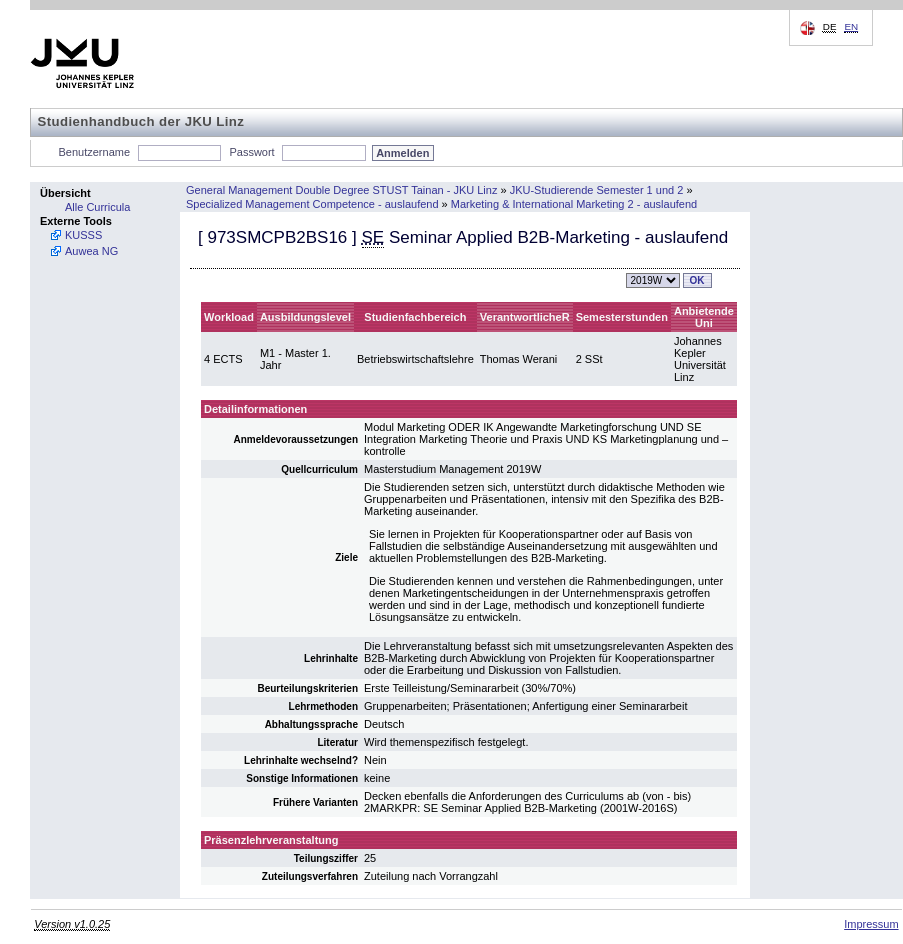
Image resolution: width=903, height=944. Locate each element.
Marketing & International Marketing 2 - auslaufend (574, 204)
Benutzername (95, 152)
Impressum (871, 924)
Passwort (251, 152)
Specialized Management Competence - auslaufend (312, 204)
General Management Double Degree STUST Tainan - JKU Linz (341, 190)
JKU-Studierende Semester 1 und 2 (597, 190)
